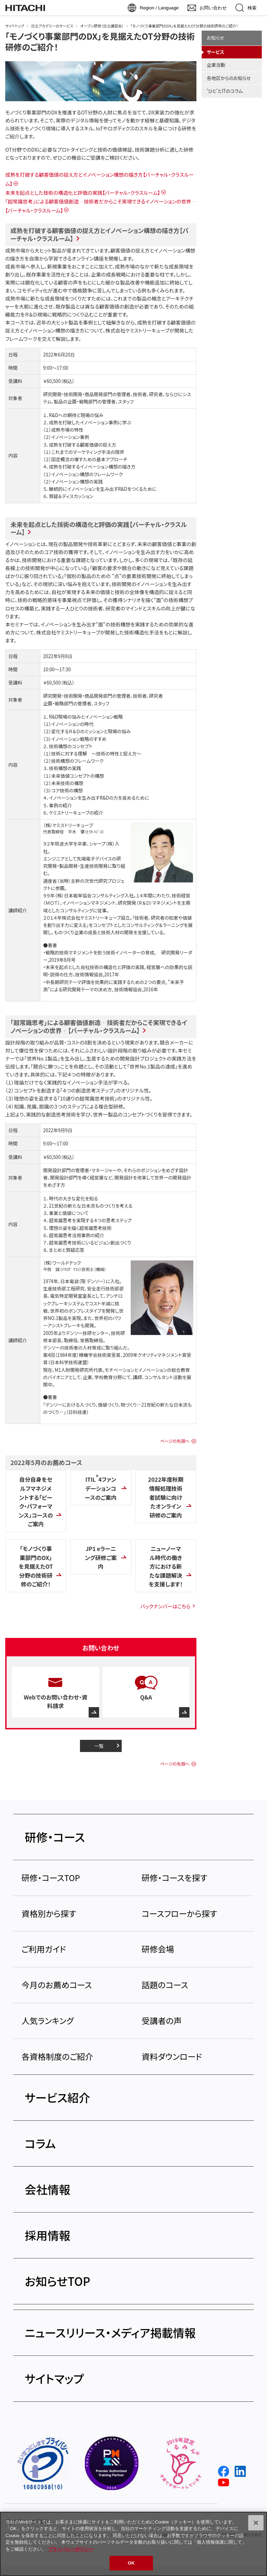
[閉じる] (256, 2522)
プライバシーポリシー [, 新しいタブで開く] (70, 2549)
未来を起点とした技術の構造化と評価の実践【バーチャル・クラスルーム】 (82, 192)
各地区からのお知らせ (229, 78)
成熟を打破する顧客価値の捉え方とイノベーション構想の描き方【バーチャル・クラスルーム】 (99, 234)
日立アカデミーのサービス (52, 26)
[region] (133, 2544)
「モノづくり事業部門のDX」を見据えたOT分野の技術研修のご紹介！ (100, 41)
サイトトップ (14, 26)
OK (131, 2563)
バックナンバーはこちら (165, 1606)
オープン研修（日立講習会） (102, 26)
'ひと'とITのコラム (225, 91)
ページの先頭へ (174, 1441)
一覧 (99, 1746)
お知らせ (215, 37)
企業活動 (216, 65)
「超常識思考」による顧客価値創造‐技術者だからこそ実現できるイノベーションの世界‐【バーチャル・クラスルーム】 (98, 1026)
